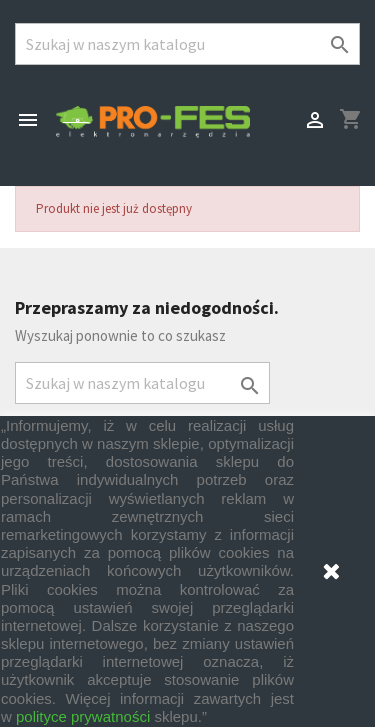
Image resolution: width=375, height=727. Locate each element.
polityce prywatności (83, 716)
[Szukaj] (187, 44)
